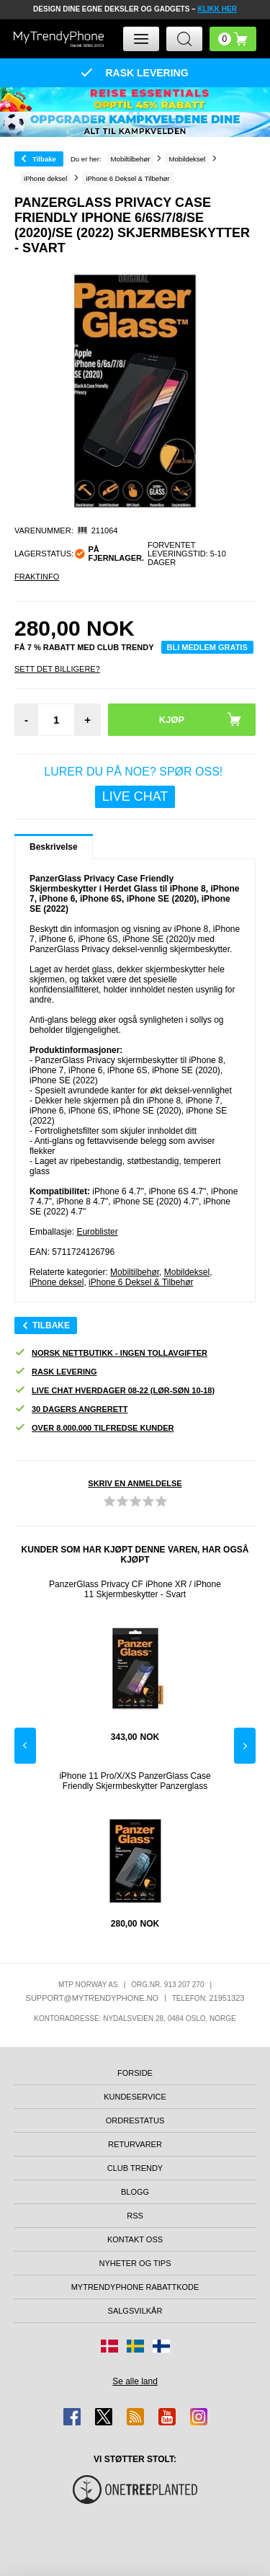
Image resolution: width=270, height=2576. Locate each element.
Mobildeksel (187, 1272)
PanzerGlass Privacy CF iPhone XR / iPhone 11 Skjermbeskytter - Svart (135, 1589)
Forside (135, 2073)
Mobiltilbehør (134, 1272)
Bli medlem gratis (207, 647)
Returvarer (135, 2144)
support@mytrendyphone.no (92, 1998)
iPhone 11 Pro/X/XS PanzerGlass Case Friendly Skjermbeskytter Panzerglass (134, 1781)
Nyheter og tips (135, 2263)
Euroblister (96, 1232)
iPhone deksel (57, 1282)
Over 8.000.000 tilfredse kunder (94, 1428)
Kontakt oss (135, 2239)
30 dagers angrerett (70, 1409)
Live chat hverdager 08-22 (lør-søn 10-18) (114, 1390)
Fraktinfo (36, 576)
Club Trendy (135, 2168)
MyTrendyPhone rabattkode (135, 2287)
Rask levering (55, 1372)
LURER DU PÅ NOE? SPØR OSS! (135, 786)
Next (245, 1746)
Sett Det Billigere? (57, 669)
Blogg (135, 2192)
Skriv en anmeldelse (134, 1483)
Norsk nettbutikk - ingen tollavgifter (110, 1353)
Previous (25, 1746)
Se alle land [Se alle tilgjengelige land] (135, 2381)
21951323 (226, 1998)
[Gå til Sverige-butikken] (135, 2346)
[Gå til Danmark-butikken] (109, 2346)
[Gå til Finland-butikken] (161, 2346)
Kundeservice (135, 2096)
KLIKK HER (216, 9)
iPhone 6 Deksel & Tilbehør (141, 1282)
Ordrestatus (135, 2120)
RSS (135, 2215)
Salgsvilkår (135, 2310)
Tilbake (44, 159)
